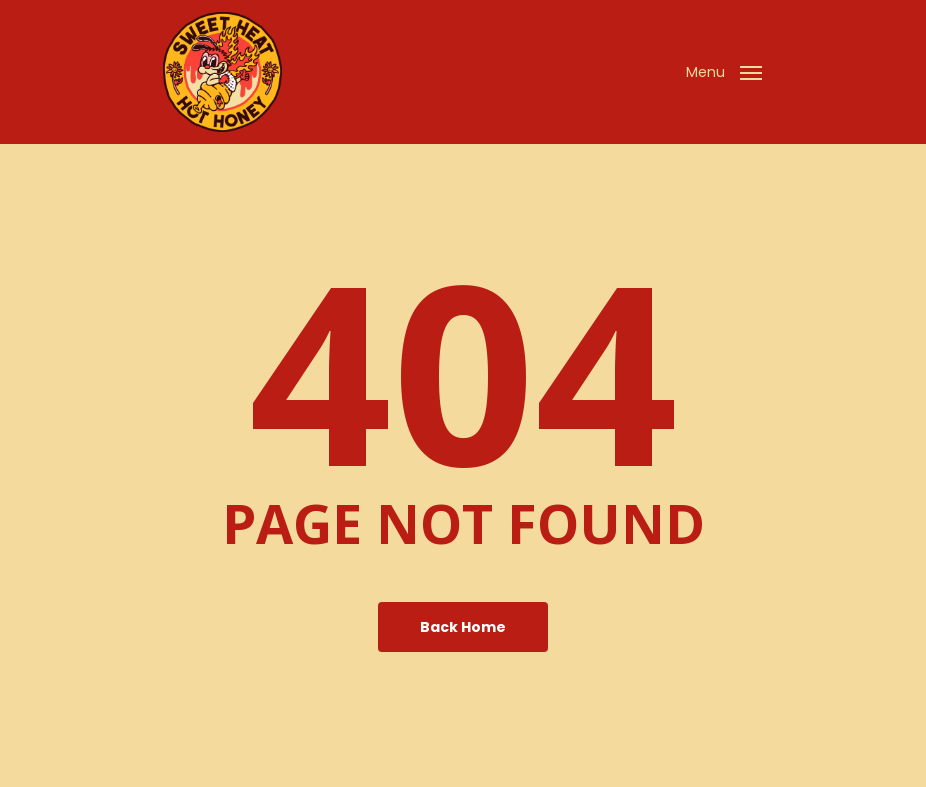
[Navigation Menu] (724, 70)
